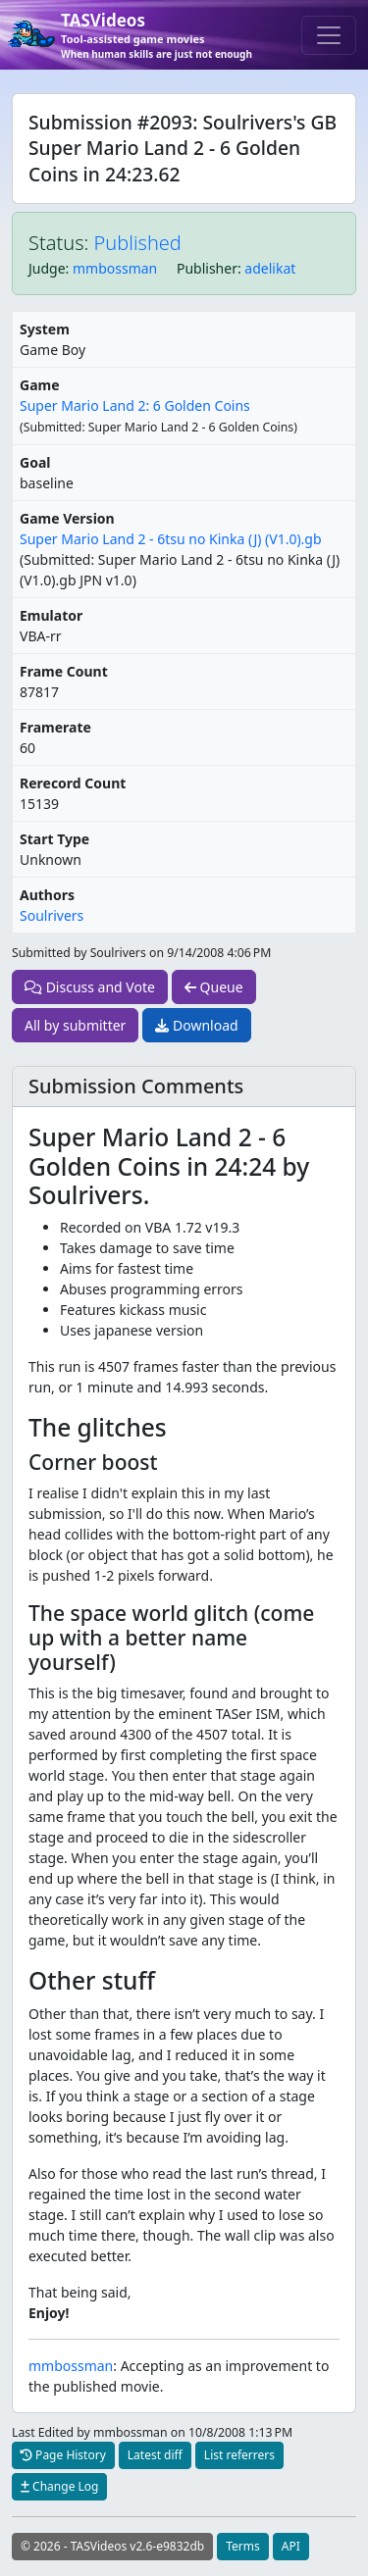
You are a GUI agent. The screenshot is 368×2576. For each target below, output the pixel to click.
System (45, 329)
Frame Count (64, 671)
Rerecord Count (73, 783)
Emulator (51, 615)
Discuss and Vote (90, 987)
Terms (243, 2546)
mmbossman (115, 268)
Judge (47, 268)
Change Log (59, 2486)
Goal (35, 462)
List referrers (239, 2455)
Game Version (67, 518)
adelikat (269, 268)
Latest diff (155, 2455)
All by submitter (75, 1025)
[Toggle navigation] (328, 35)
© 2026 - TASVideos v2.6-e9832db (112, 2546)
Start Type (54, 839)
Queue (213, 987)
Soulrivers (51, 915)
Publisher (207, 268)
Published (138, 242)
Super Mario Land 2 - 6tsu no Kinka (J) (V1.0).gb (171, 539)
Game (40, 385)
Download (196, 1025)
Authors (47, 894)
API (291, 2546)
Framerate (55, 727)
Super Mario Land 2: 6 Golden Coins (135, 405)
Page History (63, 2455)
